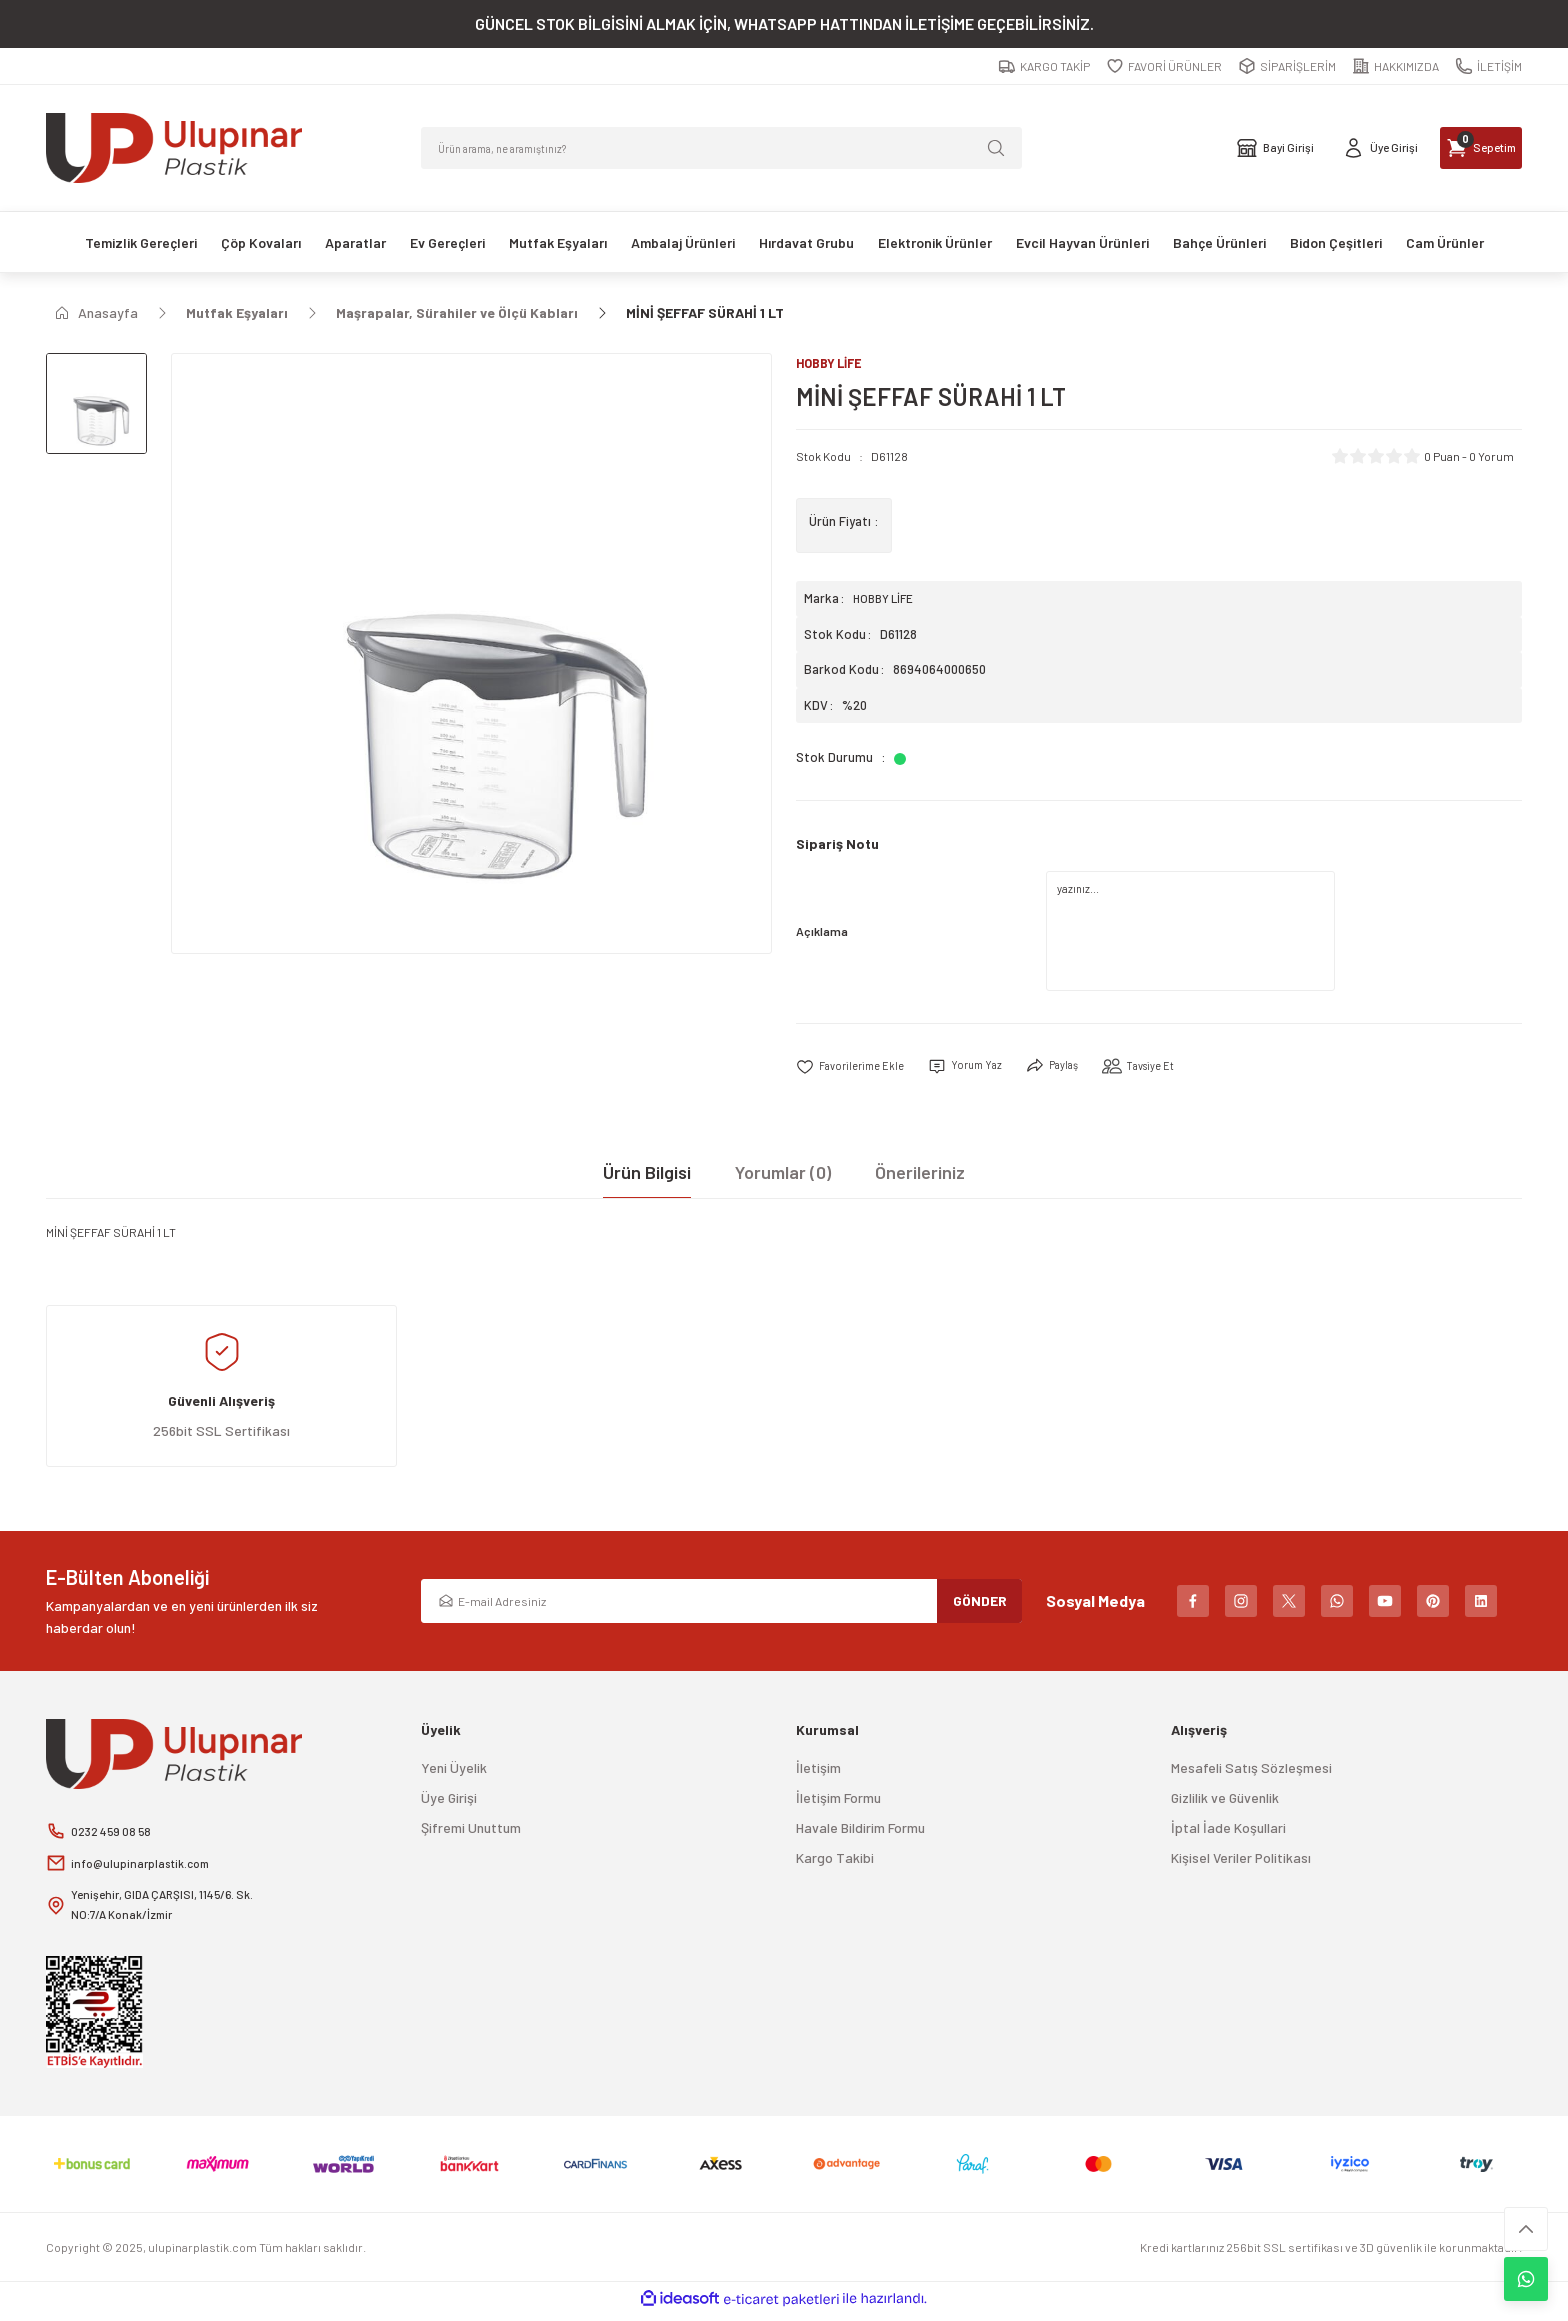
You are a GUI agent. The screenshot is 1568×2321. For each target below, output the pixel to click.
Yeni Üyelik (454, 1770)
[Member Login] (1310, 148)
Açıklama (822, 933)
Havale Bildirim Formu (860, 1830)
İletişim (818, 1770)
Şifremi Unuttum (471, 1830)
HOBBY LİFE (886, 600)
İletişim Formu (838, 1800)
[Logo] (174, 148)
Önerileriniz (920, 1175)
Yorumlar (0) (783, 1175)
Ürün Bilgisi (647, 1175)
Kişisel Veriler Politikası (1241, 1860)
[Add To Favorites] (856, 1068)
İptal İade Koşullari (1228, 1830)
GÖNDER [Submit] (980, 1603)
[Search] (721, 148)
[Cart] (1457, 148)
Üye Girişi (449, 1800)
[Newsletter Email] (721, 1604)
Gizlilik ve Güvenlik (1225, 1800)
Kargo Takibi (835, 1860)
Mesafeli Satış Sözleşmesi (1251, 1770)
